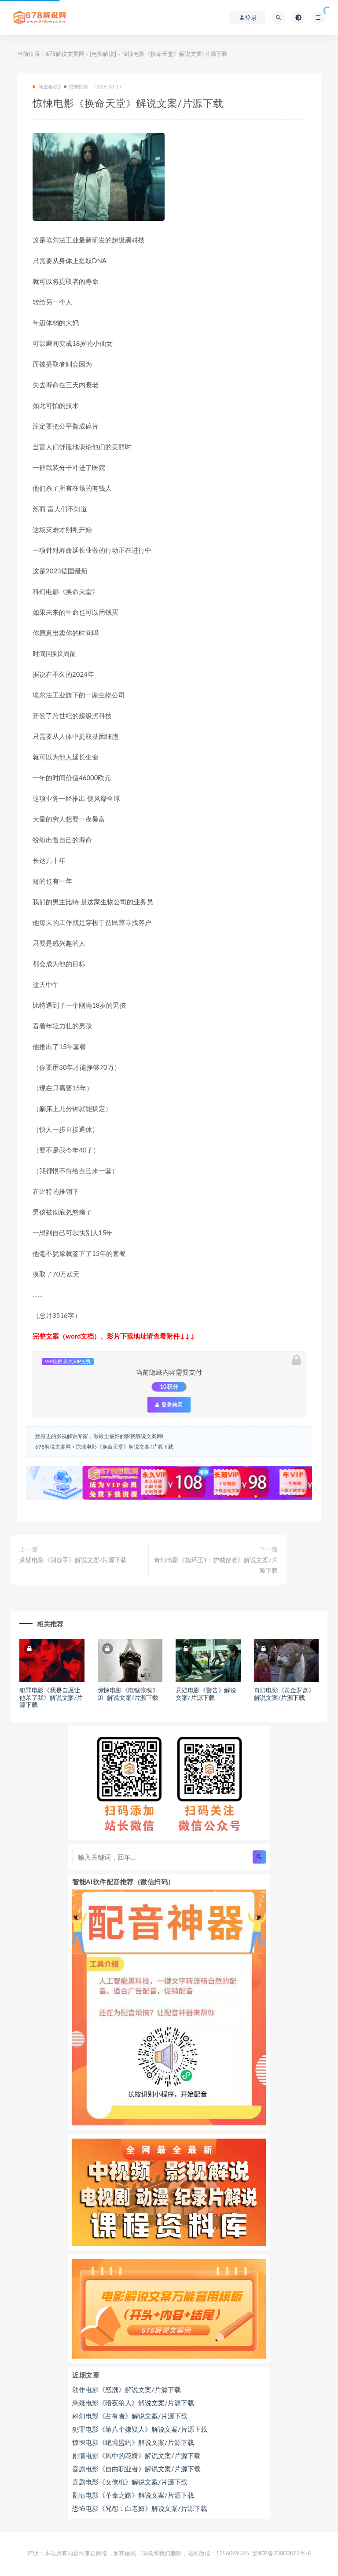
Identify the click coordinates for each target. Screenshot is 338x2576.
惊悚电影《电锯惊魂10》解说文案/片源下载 (128, 1693)
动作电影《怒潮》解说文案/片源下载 (126, 2389)
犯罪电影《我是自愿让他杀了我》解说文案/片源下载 (51, 1697)
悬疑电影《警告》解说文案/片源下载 (206, 1693)
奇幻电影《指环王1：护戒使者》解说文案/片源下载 (215, 1565)
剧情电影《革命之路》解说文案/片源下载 (133, 2495)
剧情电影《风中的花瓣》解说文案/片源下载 (136, 2455)
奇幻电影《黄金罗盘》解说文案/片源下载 (284, 1693)
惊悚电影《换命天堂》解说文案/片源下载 (124, 1446)
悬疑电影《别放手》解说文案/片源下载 (73, 1559)
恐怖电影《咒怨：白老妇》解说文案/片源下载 (139, 2508)
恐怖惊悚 (76, 86)
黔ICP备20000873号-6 (282, 2553)
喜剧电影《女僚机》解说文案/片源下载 (129, 2482)
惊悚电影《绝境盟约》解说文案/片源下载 (133, 2442)
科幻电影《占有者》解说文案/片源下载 (129, 2416)
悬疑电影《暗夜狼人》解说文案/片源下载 (133, 2403)
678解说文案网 (65, 53)
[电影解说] (103, 53)
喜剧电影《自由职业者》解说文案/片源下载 (136, 2469)
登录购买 (169, 1404)
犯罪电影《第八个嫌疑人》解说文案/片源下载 (139, 2429)
